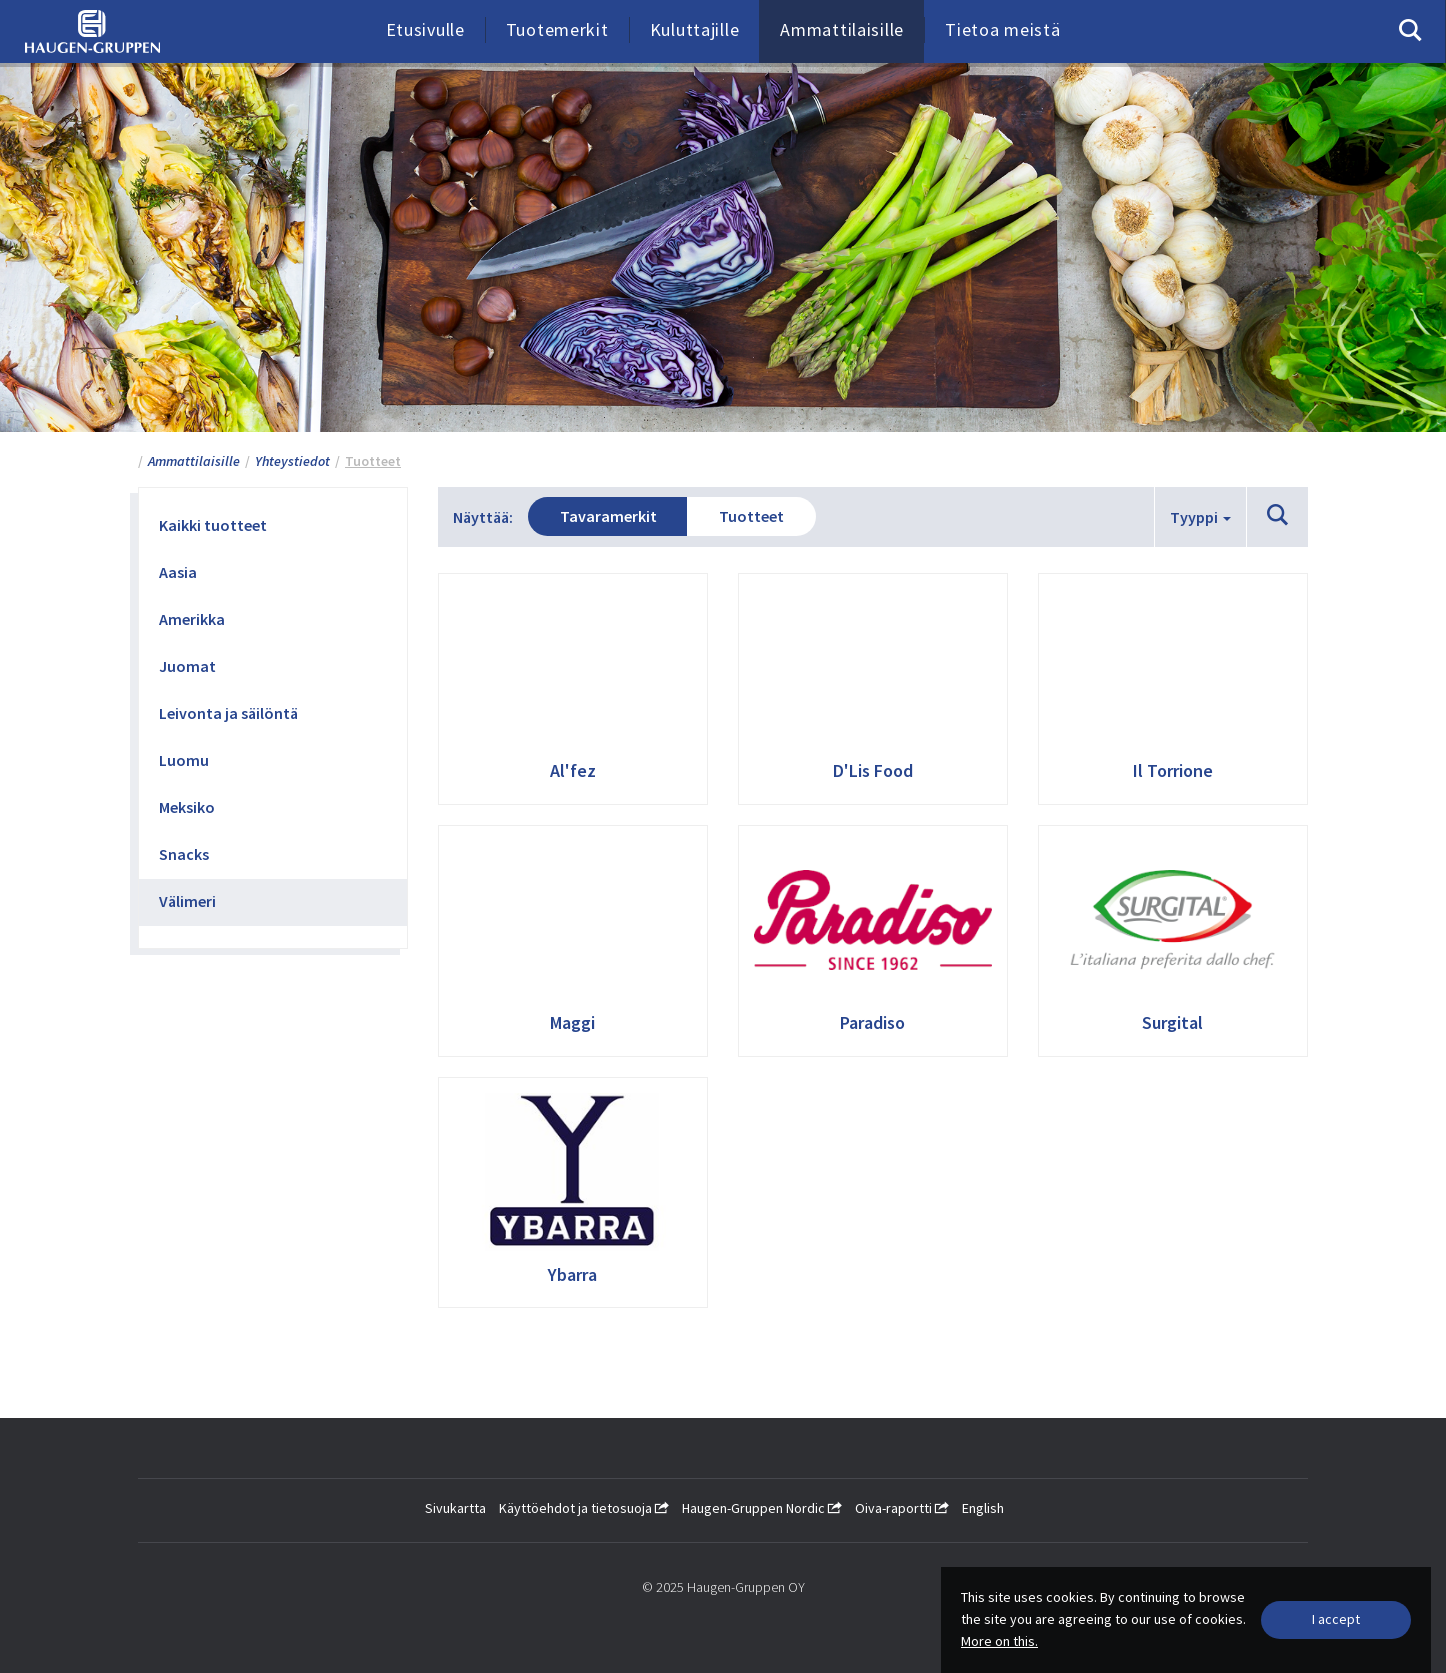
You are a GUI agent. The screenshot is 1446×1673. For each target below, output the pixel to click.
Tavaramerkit (612, 516)
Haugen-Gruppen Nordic (762, 1508)
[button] (1277, 516)
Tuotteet (764, 516)
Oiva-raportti (902, 1508)
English (983, 1508)
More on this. (999, 1641)
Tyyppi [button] (1200, 517)
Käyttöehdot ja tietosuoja (584, 1508)
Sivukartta (455, 1508)
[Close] (1336, 1620)
